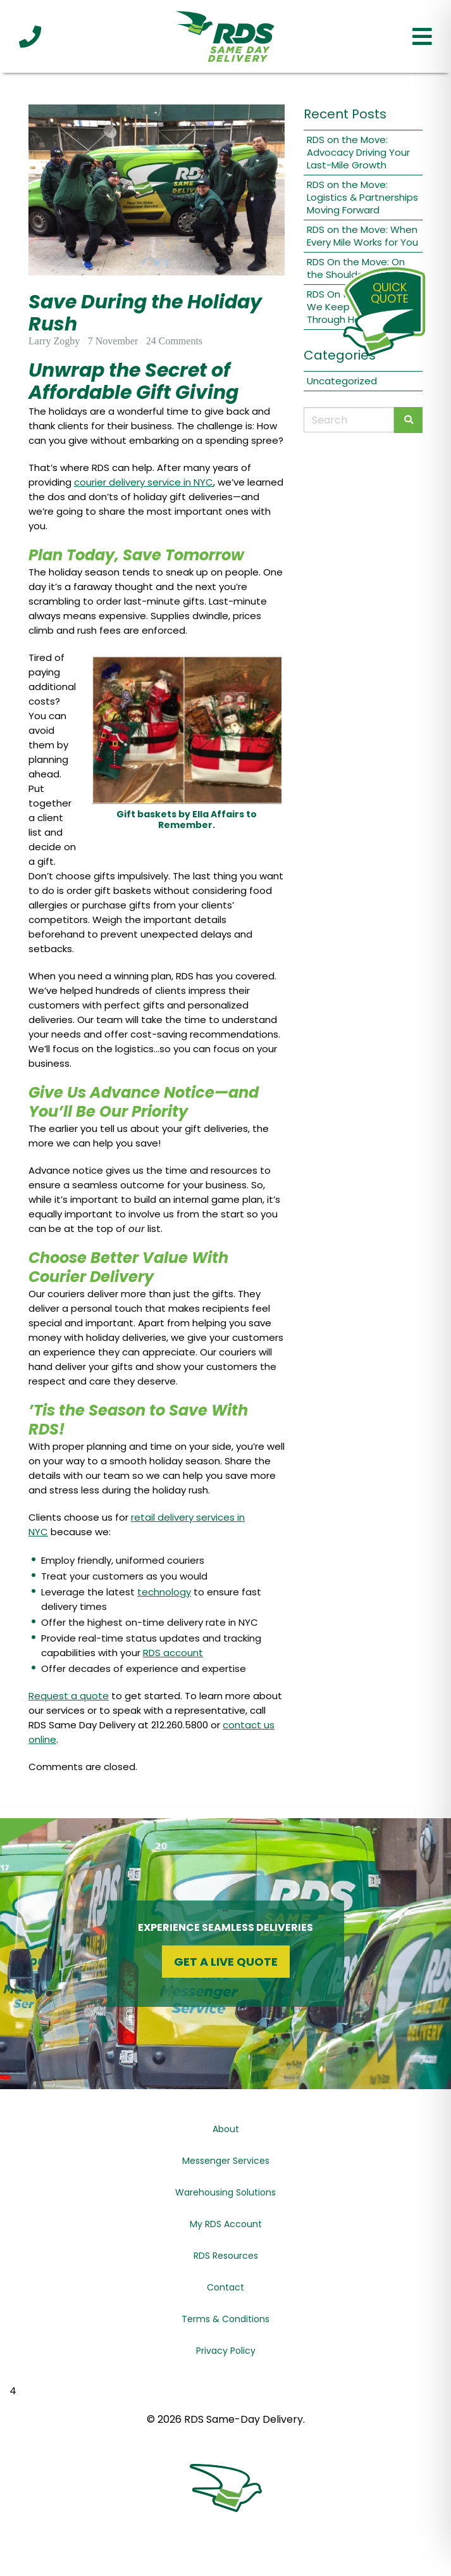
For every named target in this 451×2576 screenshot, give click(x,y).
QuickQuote (390, 292)
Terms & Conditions (225, 2319)
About (226, 2129)
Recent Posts (345, 114)
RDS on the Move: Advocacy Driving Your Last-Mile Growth (358, 152)
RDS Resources (226, 2255)
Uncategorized (342, 380)
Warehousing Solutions (225, 2192)
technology (164, 1592)
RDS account (173, 1652)
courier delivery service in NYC (143, 482)
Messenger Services (225, 2160)
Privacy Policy (226, 2350)
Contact (225, 2287)
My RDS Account (226, 2224)
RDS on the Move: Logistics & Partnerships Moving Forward (362, 197)
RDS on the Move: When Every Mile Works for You (362, 236)
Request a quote (68, 1695)
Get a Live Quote (226, 1962)
